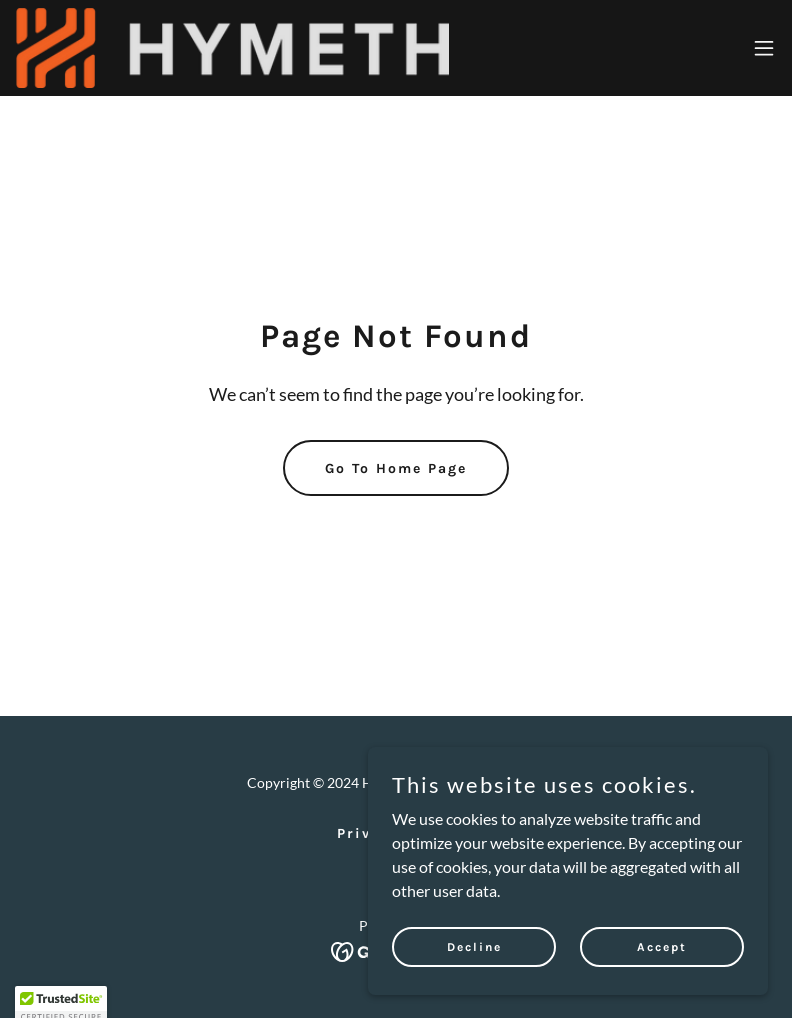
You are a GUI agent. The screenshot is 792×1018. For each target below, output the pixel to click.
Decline (474, 987)
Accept (662, 987)
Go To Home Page (396, 468)
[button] (764, 48)
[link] (232, 48)
